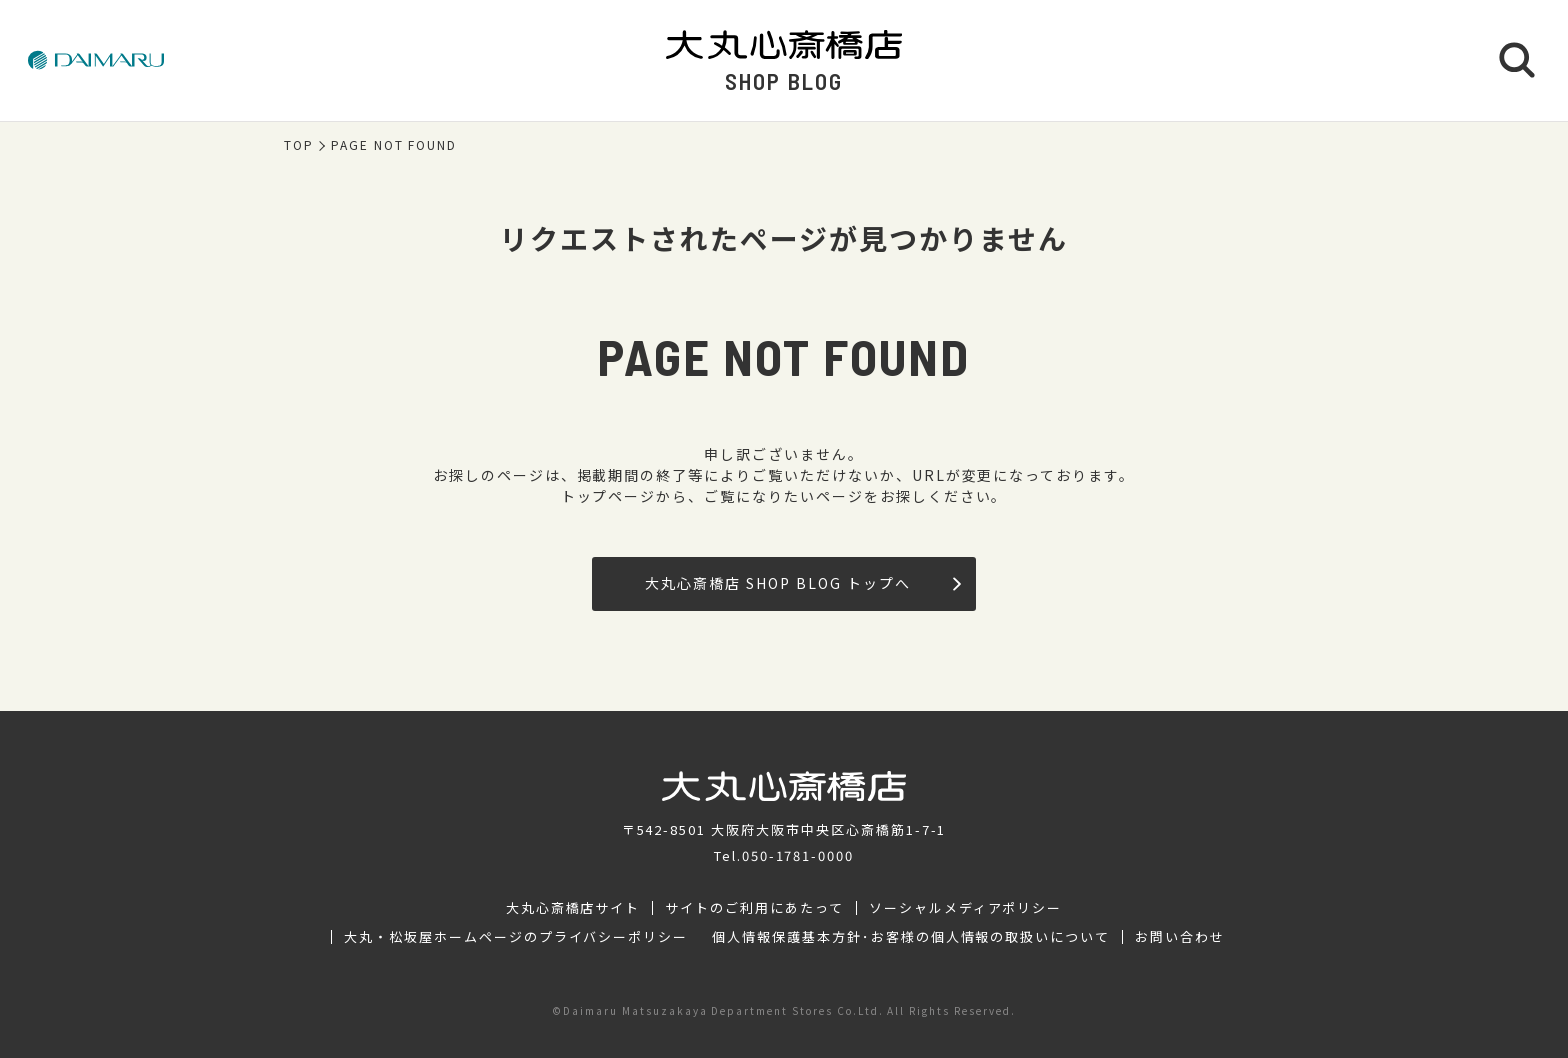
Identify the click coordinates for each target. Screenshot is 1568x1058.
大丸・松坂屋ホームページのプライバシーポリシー (516, 937)
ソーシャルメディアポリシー (965, 908)
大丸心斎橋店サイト (573, 908)
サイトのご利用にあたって (754, 908)
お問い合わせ (1180, 937)
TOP (299, 145)
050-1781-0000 (798, 855)
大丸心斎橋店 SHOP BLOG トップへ (802, 583)
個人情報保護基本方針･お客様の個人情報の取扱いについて (911, 937)
